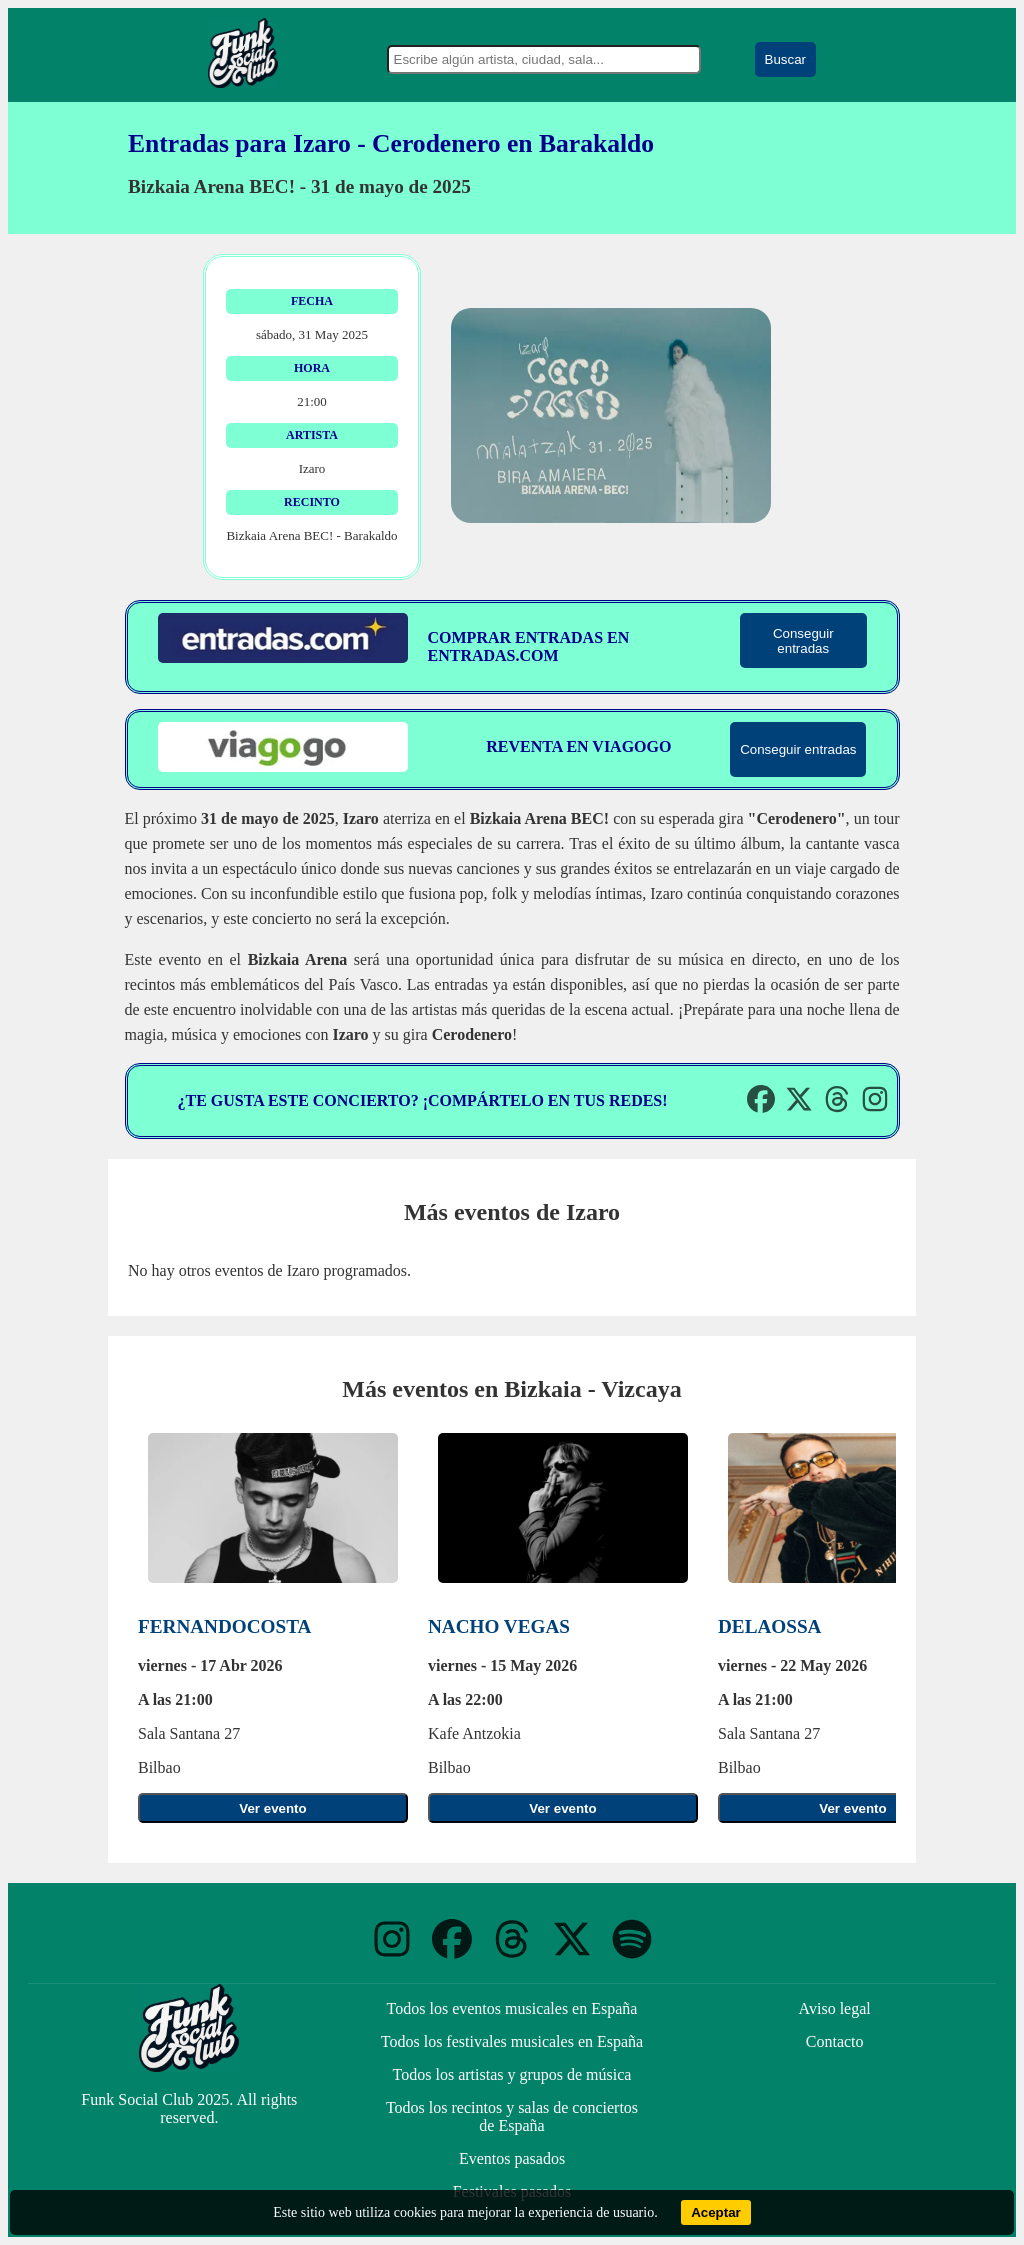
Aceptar (716, 2212)
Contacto (835, 2041)
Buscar (785, 59)
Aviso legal (835, 2008)
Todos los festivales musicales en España (512, 2041)
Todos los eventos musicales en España (512, 2008)
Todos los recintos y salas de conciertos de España (512, 2116)
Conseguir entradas (803, 641)
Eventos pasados (512, 2158)
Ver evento (272, 1808)
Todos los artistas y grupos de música (512, 2074)
